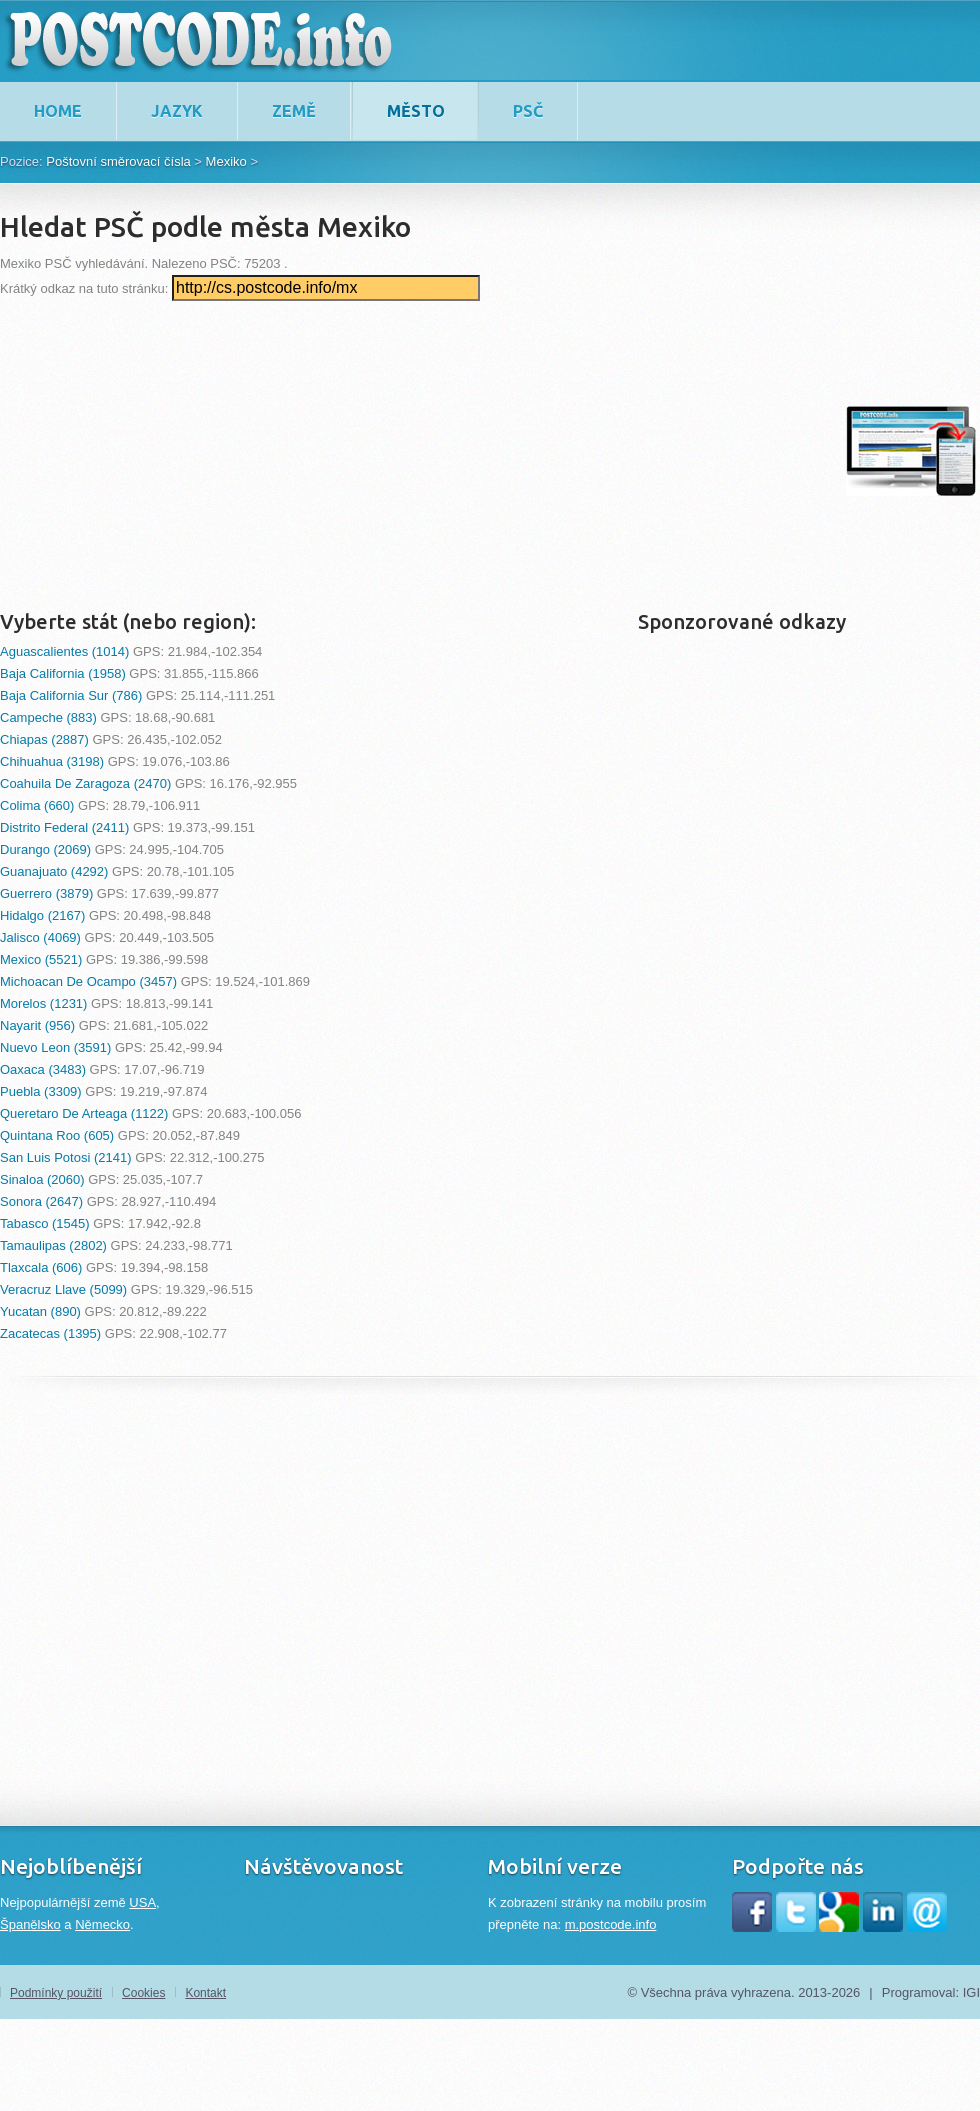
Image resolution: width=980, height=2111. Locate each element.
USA (142, 1902)
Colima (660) (37, 805)
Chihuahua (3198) (52, 761)
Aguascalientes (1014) (64, 651)
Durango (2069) (45, 849)
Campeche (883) (48, 717)
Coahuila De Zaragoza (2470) (85, 783)
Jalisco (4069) (40, 937)
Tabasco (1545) (45, 1223)
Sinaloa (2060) (42, 1179)
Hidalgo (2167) (42, 915)
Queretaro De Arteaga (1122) (84, 1113)
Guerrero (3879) (46, 893)
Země (294, 111)
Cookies (143, 1993)
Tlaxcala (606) (41, 1267)
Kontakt (205, 1993)
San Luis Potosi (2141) (66, 1157)
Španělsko (30, 1924)
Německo (102, 1924)
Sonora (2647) (41, 1201)
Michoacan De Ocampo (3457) (88, 981)
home (58, 111)
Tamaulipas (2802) (53, 1245)
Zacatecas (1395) (50, 1333)
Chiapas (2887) (44, 739)
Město (416, 111)
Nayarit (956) (37, 1025)
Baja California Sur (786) (71, 695)
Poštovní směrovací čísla (118, 161)
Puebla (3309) (41, 1091)
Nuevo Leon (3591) (55, 1047)
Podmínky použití (56, 1993)
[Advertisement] (347, 451)
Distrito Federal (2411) (64, 827)
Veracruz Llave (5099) (63, 1289)
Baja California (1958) (63, 673)
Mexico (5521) (41, 959)
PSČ (528, 111)
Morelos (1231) (43, 1003)
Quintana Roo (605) (57, 1135)
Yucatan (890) (40, 1311)
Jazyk (177, 111)
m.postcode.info (611, 1924)
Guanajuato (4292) (54, 871)
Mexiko (226, 161)
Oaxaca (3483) (43, 1069)
